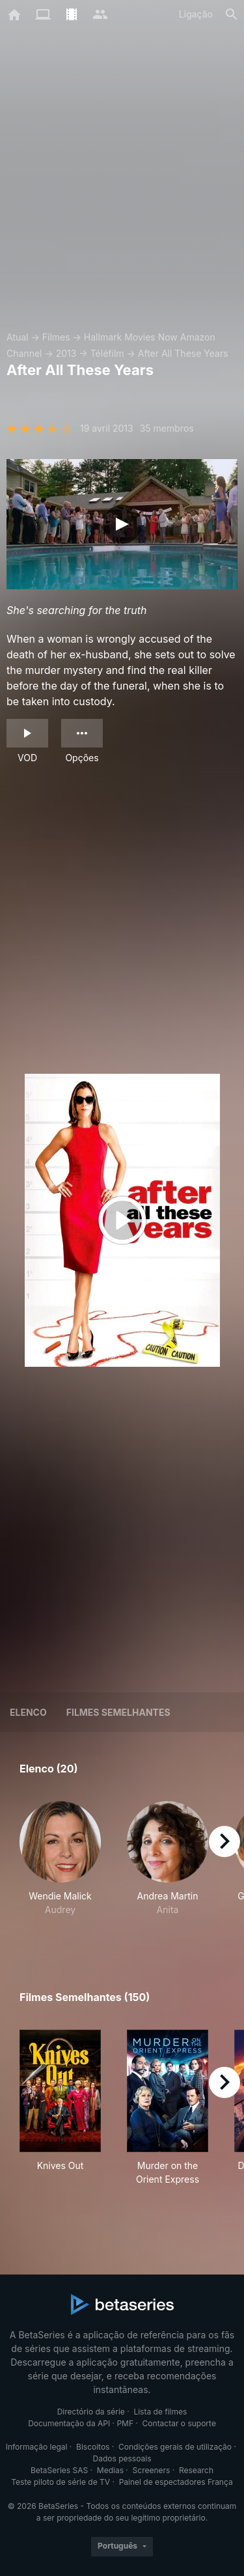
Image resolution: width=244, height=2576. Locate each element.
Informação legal (37, 2447)
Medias (110, 2470)
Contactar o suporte (179, 2423)
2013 (66, 353)
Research (196, 2470)
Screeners (151, 2470)
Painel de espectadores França (176, 2482)
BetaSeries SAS (59, 2470)
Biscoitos (92, 2447)
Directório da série (91, 2411)
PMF (124, 2423)
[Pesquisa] (231, 14)
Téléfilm (107, 353)
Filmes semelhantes (118, 1712)
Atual (18, 337)
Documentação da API (69, 2423)
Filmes (56, 337)
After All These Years (183, 353)
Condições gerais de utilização (175, 2447)
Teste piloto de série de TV (60, 2482)
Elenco (28, 1712)
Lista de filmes (160, 2411)
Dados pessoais (122, 2458)
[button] (60, 1865)
